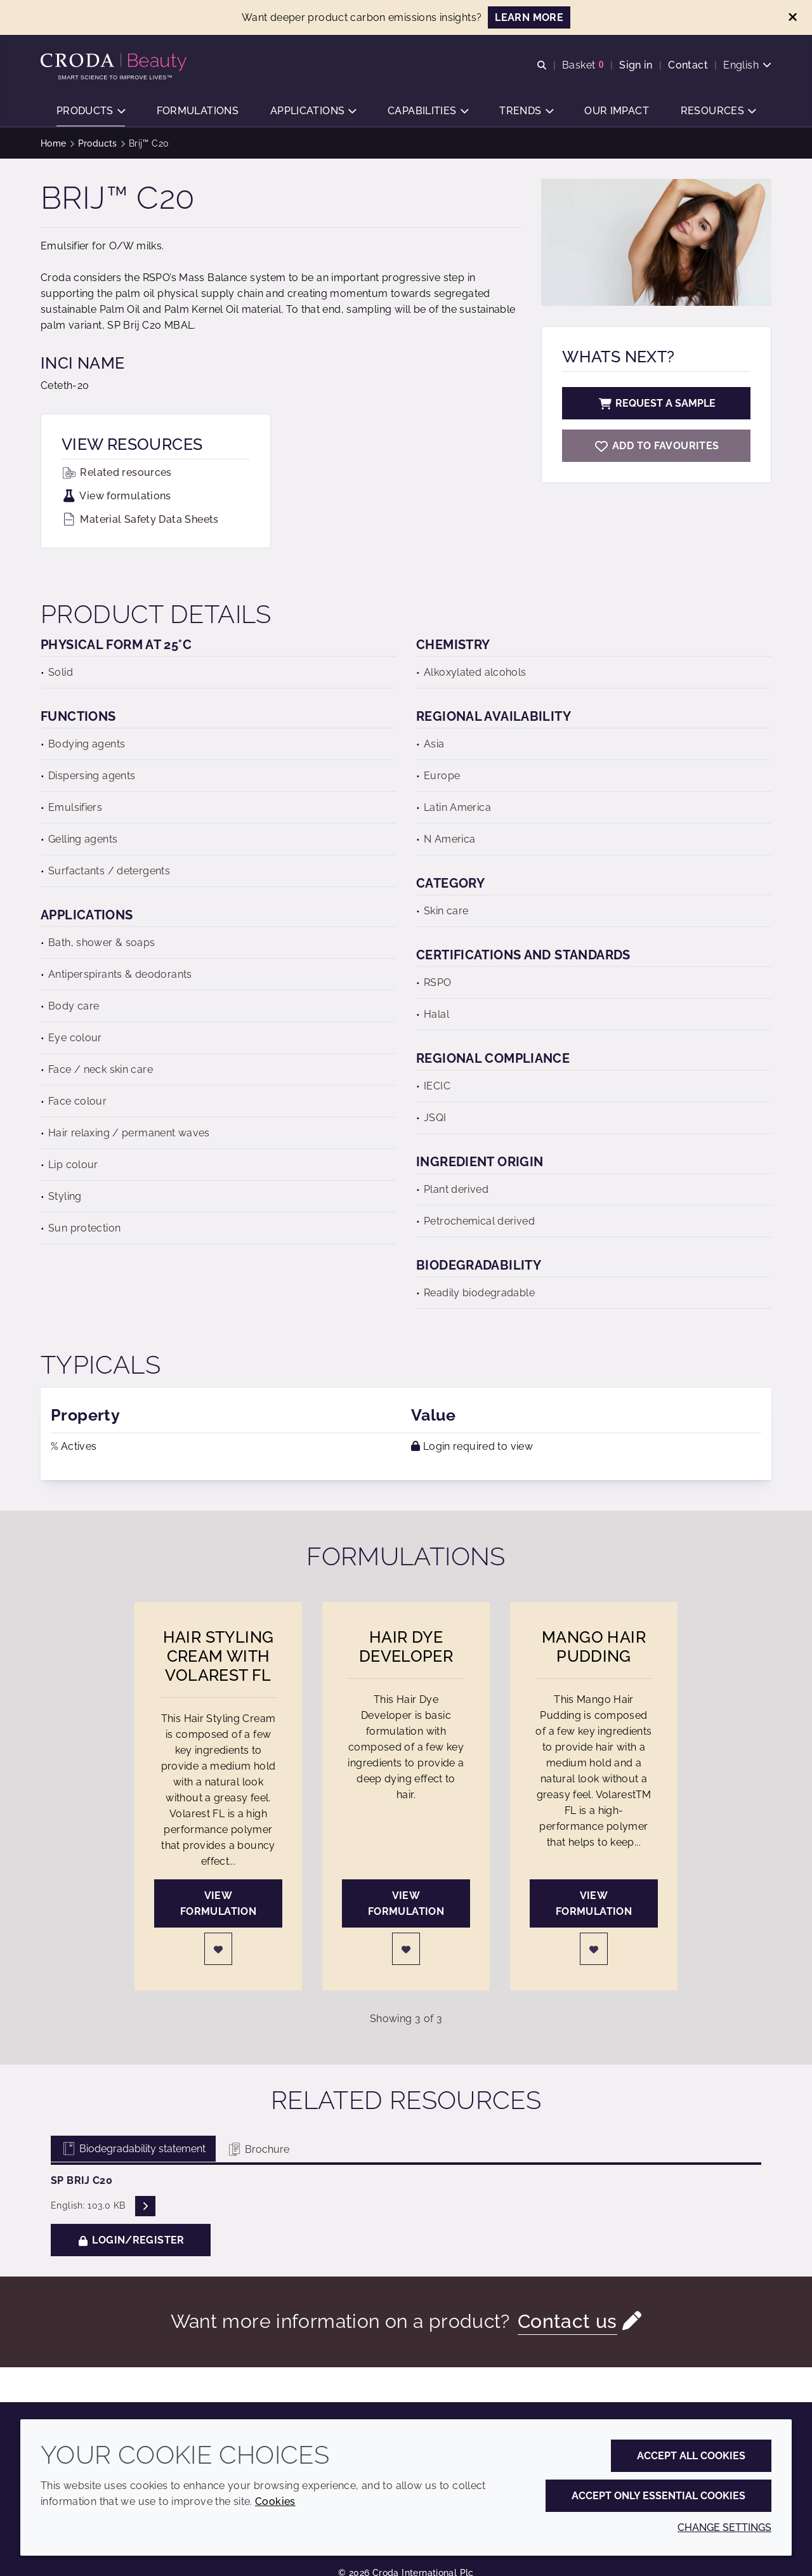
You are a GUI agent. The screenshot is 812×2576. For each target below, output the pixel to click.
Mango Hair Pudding (594, 1646)
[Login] (218, 1949)
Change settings (724, 2527)
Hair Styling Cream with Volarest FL (218, 1656)
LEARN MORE (529, 17)
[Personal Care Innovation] (115, 62)
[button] (90, 111)
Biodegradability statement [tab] (133, 2149)
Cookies (275, 2501)
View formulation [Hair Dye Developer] (406, 1903)
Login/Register (131, 2240)
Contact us (567, 2321)
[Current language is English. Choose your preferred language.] (747, 65)
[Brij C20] (656, 446)
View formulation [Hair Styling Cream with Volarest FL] (218, 1903)
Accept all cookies (691, 2456)
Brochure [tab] (257, 2149)
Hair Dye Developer (406, 1646)
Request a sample (657, 403)
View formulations (116, 496)
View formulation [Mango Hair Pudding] (594, 1903)
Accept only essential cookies (658, 2496)
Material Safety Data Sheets (140, 519)
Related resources (117, 472)
